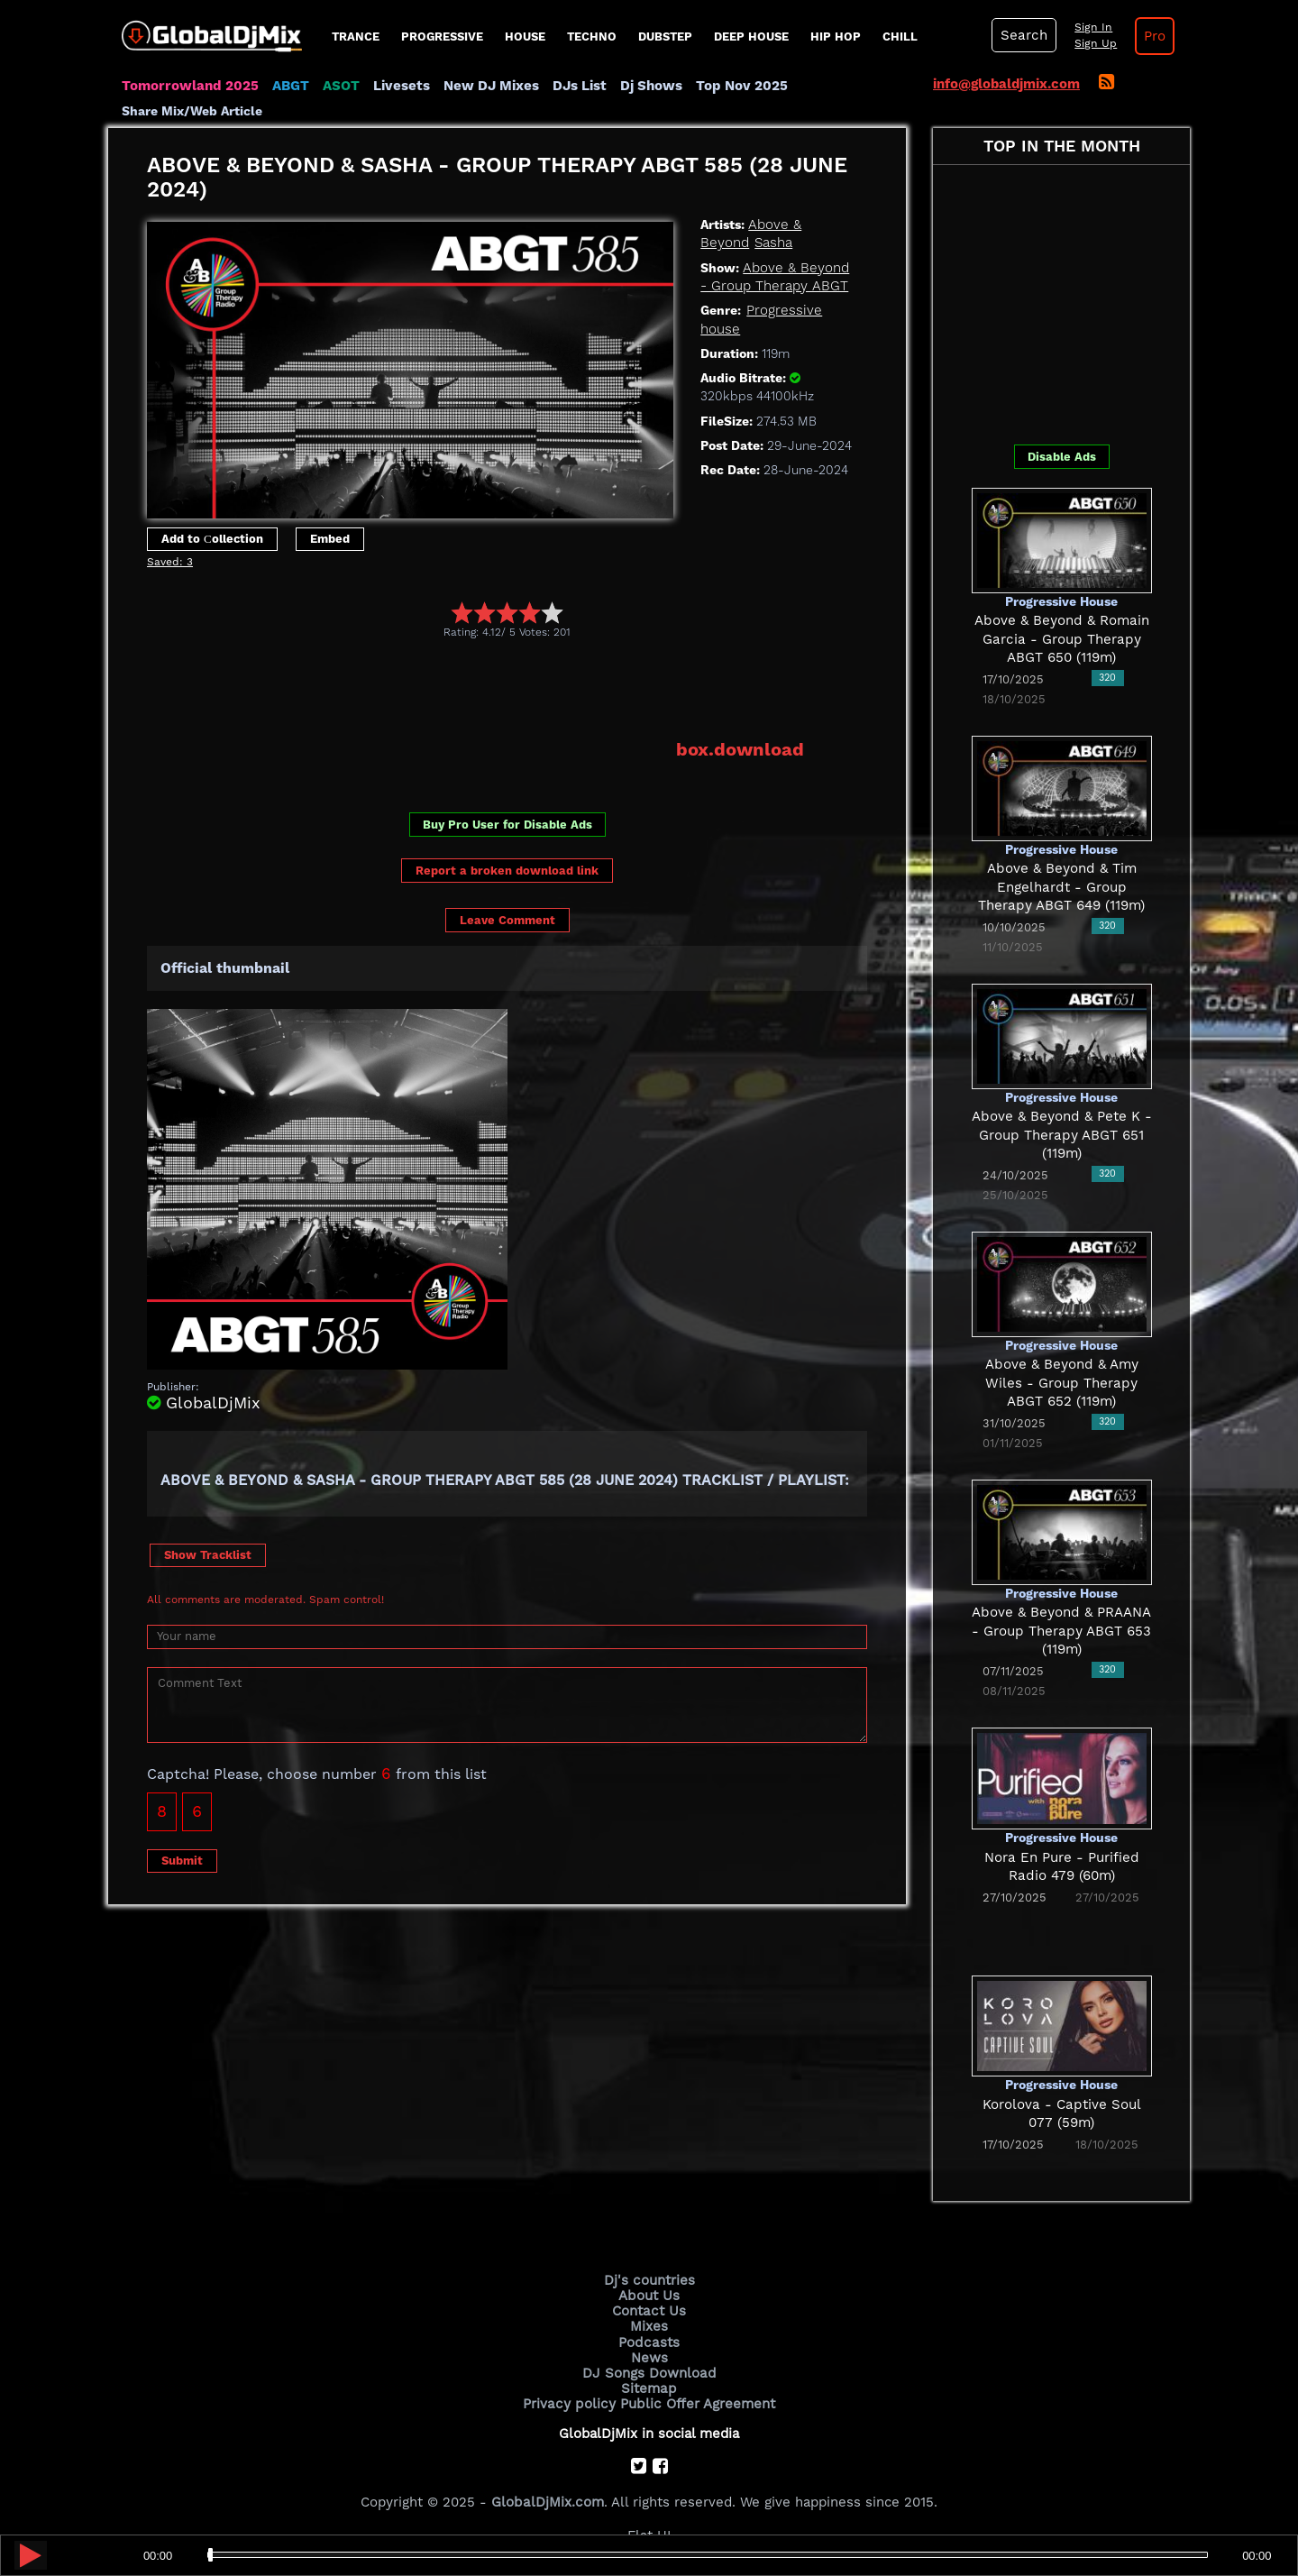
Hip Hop (835, 36)
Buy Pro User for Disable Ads (507, 824)
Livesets (398, 86)
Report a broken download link (507, 869)
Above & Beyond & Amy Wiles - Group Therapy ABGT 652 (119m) (1062, 1382)
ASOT (338, 86)
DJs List (576, 86)
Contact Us (649, 2311)
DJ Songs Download (649, 2372)
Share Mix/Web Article (192, 111)
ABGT (288, 86)
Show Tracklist (207, 1554)
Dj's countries (649, 2280)
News (649, 2357)
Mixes (649, 2326)
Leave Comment (507, 920)
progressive (442, 36)
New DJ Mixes (487, 86)
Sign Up (1093, 43)
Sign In (1091, 27)
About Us (649, 2295)
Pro (1152, 36)
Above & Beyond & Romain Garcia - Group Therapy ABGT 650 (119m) (1061, 638)
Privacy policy (570, 2402)
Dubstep (665, 36)
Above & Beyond (800, 224)
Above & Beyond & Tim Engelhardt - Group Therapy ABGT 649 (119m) (1062, 886)
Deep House (751, 36)
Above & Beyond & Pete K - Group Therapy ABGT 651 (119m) (1062, 1134)
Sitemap (649, 2387)
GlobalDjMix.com (548, 2500)
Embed (330, 538)
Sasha (719, 242)
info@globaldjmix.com (1006, 84)
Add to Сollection (212, 538)
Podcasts (649, 2341)
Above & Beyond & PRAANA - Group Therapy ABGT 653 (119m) (1061, 1630)
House (525, 36)
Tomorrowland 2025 (189, 86)
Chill (900, 36)
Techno (592, 36)
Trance (355, 36)
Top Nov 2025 (737, 86)
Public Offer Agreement (695, 2402)
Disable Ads (1062, 456)
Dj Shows (648, 86)
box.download (740, 749)
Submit (182, 1859)
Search (1023, 35)
